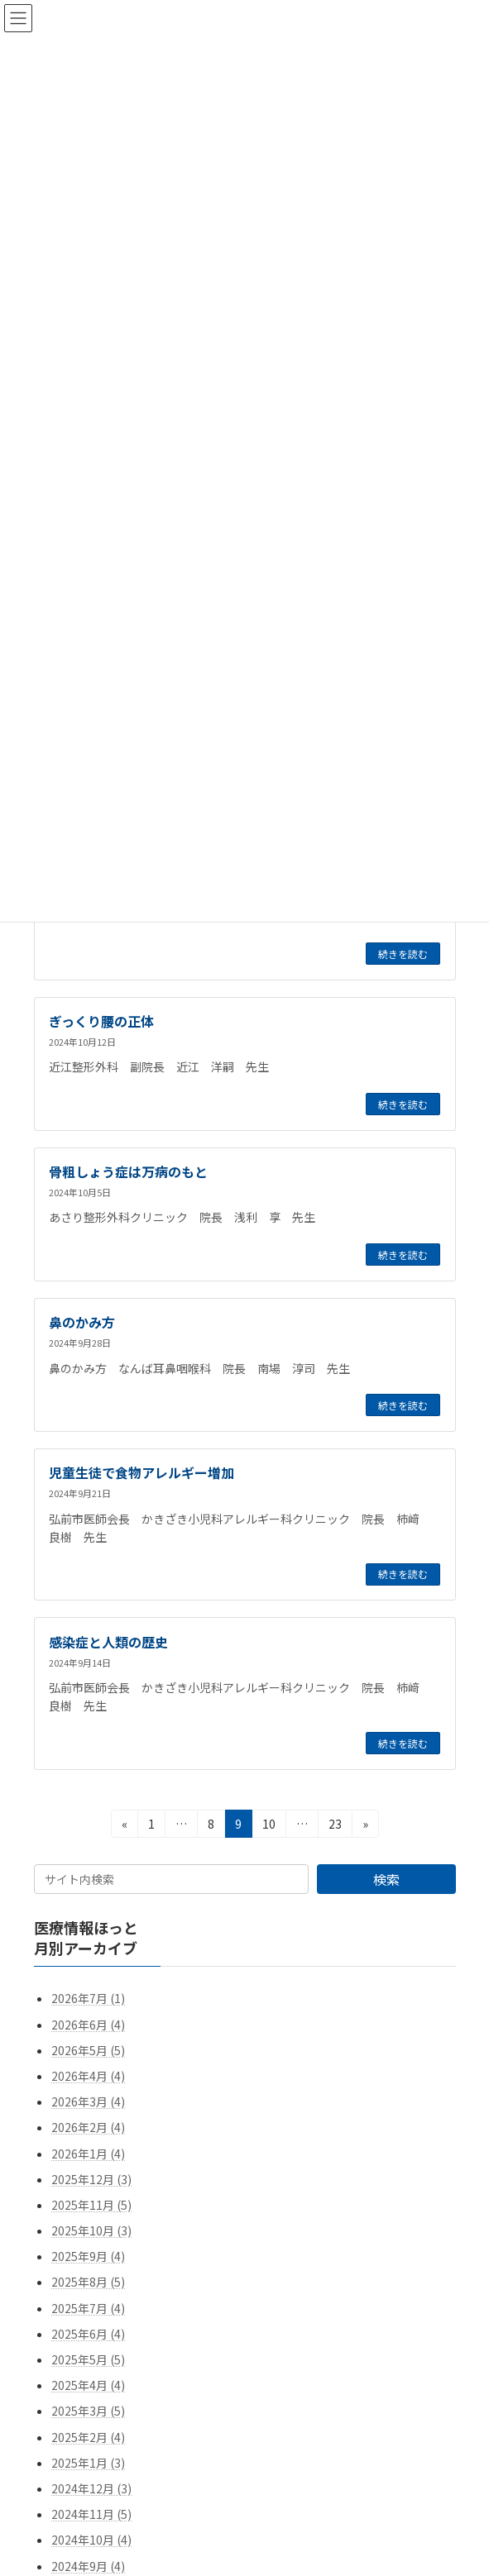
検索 (385, 1879)
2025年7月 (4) (88, 2307)
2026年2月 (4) (88, 2127)
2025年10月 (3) (91, 2230)
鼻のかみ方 (82, 1322)
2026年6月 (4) (88, 2023)
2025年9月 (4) (88, 2256)
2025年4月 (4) (88, 2385)
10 (268, 1826)
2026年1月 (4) (88, 2152)
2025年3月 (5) (88, 2410)
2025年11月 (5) (91, 2205)
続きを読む (403, 954)
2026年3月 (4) (88, 2101)
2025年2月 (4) (88, 2436)
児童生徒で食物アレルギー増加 (141, 1472)
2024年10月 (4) (91, 2539)
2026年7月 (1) (88, 1998)
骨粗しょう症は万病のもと (128, 1171)
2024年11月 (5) (91, 2514)
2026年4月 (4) (88, 2076)
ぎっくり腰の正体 (101, 1021)
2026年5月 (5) (88, 2050)
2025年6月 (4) (88, 2334)
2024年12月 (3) (91, 2488)
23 (335, 1826)
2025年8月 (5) (88, 2281)
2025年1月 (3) (88, 2462)
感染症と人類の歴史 (108, 1642)
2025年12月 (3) (91, 2178)
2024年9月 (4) (88, 2565)
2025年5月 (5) (88, 2359)
